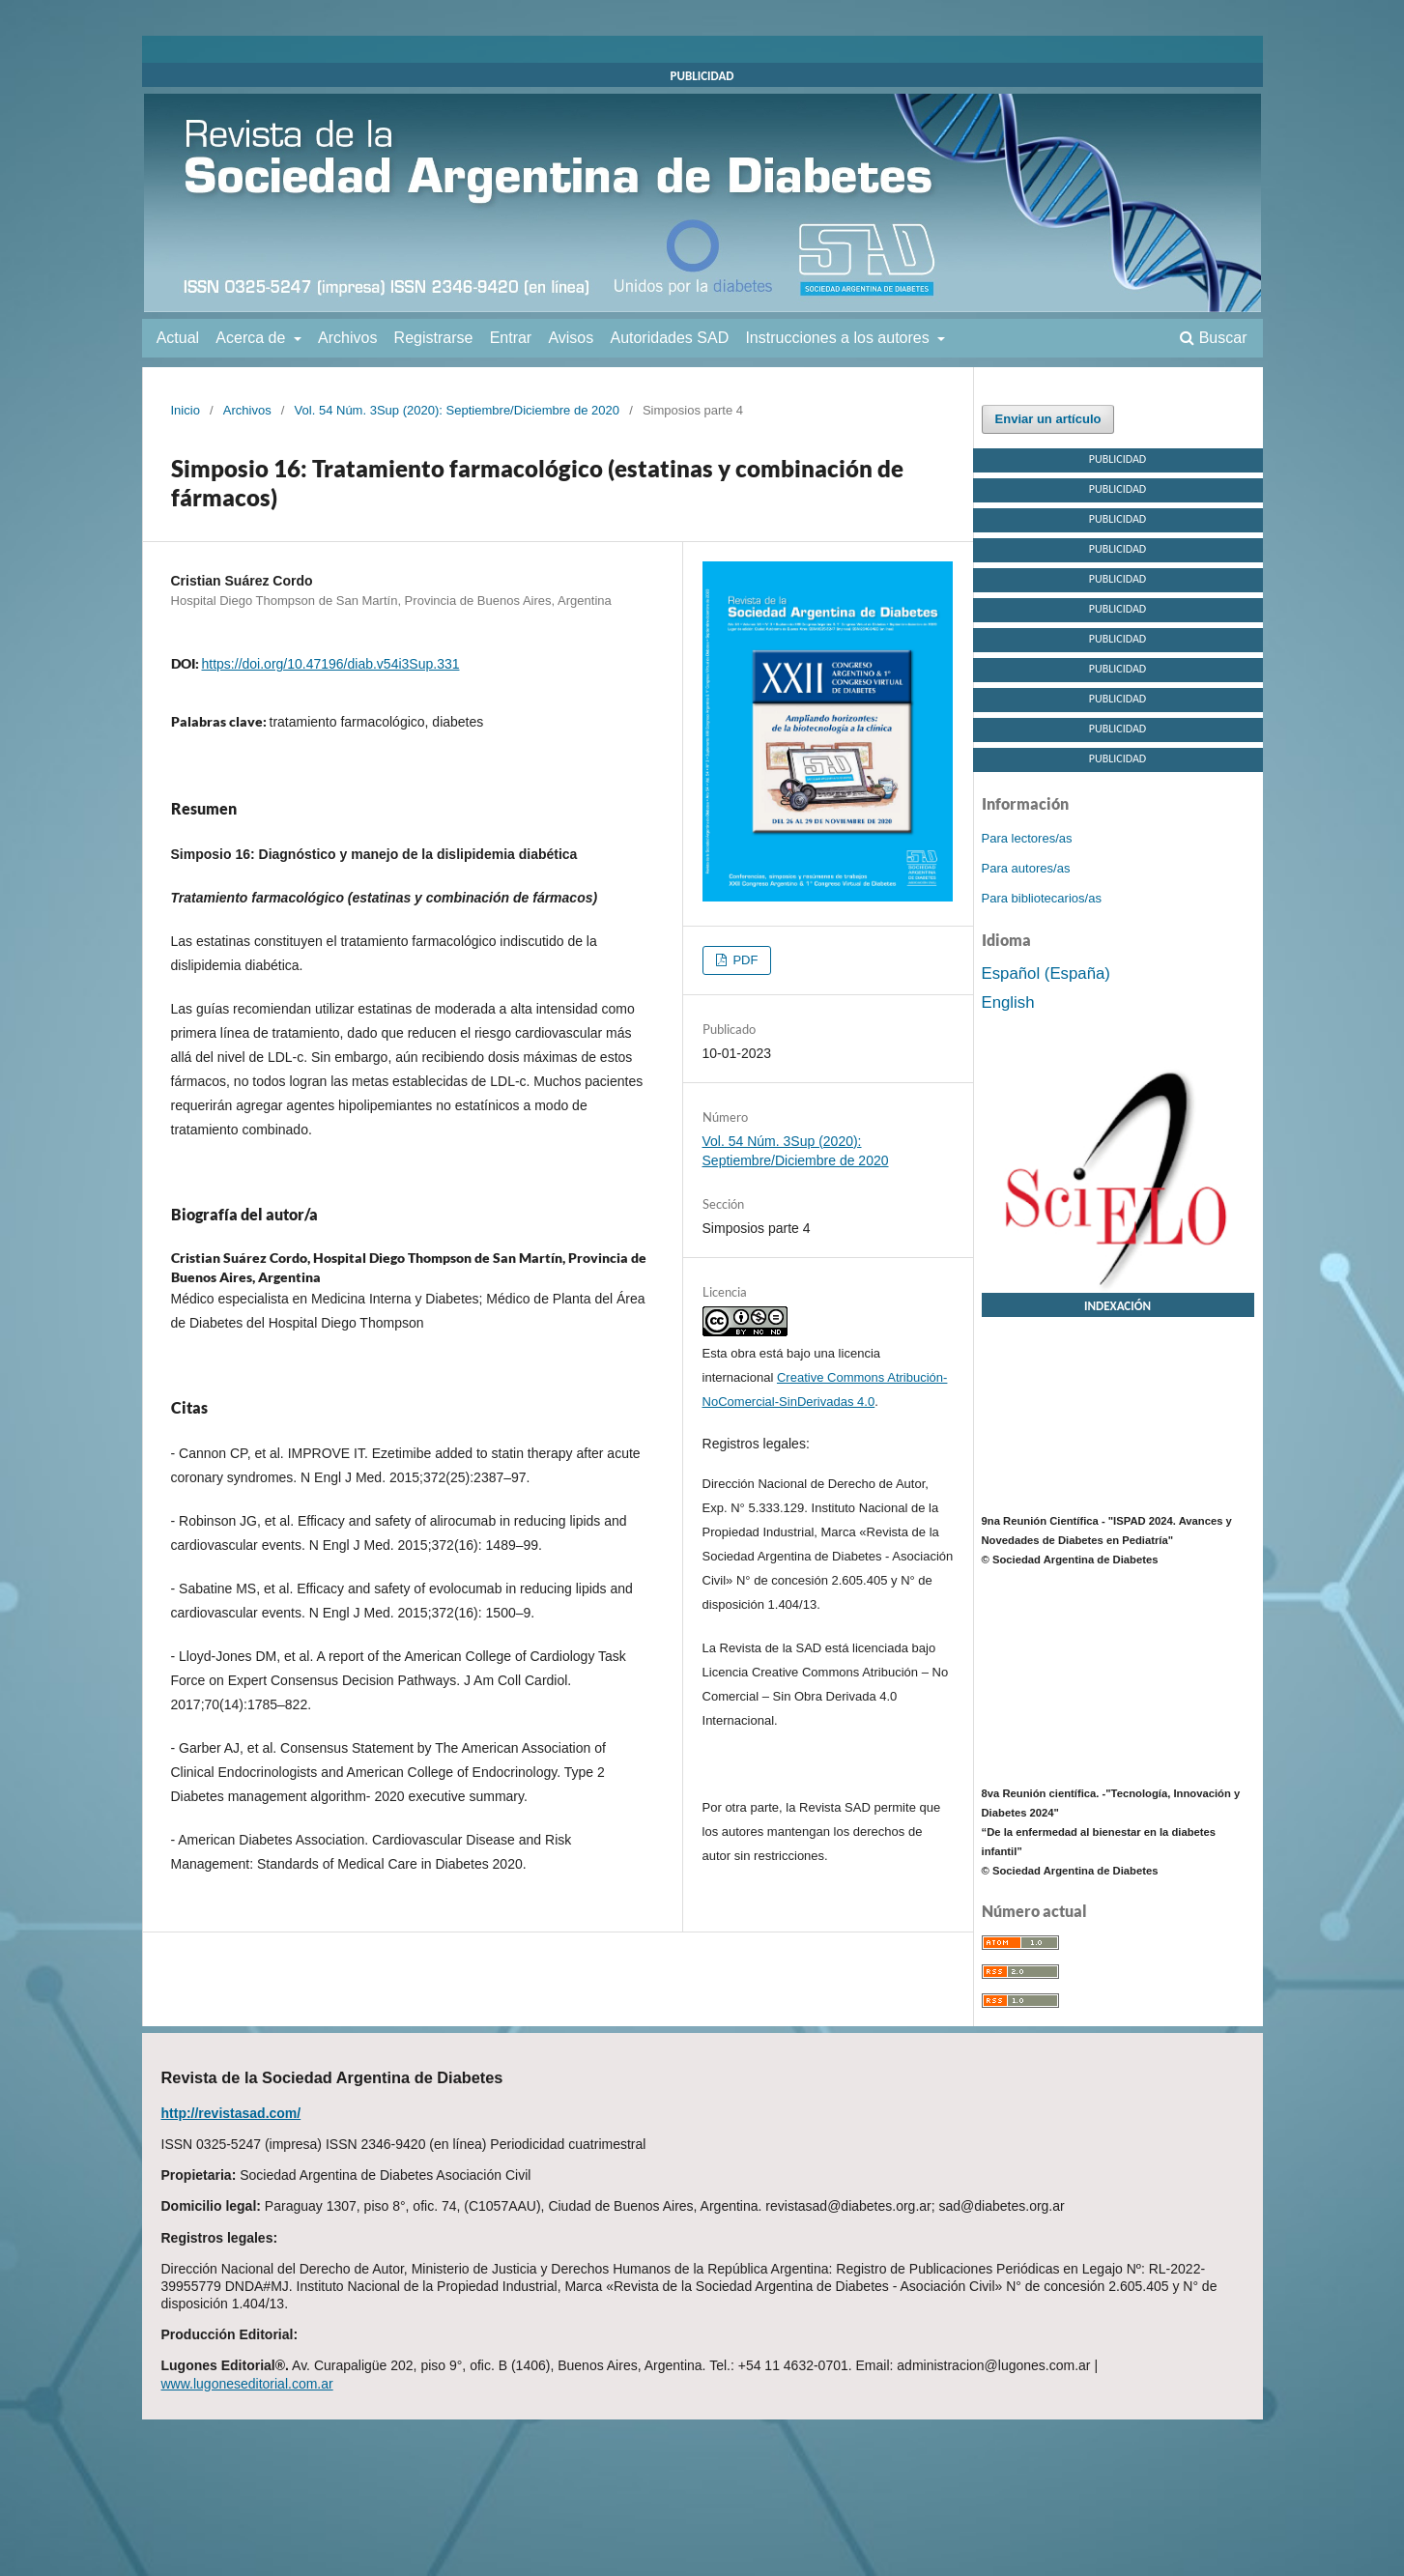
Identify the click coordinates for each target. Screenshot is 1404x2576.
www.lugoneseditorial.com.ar (247, 2383)
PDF (744, 960)
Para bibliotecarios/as (1042, 898)
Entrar (511, 337)
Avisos (570, 337)
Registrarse (433, 337)
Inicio (185, 410)
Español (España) (1046, 973)
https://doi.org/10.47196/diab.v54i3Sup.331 (331, 664)
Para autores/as (1026, 868)
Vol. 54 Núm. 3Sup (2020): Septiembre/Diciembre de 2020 (457, 410)
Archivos (347, 337)
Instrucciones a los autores (839, 337)
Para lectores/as (1027, 838)
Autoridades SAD (669, 337)
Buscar (1213, 337)
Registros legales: (756, 1443)
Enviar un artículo (1048, 419)
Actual (178, 337)
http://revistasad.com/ (231, 2113)
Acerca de (252, 337)
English (1008, 1002)
